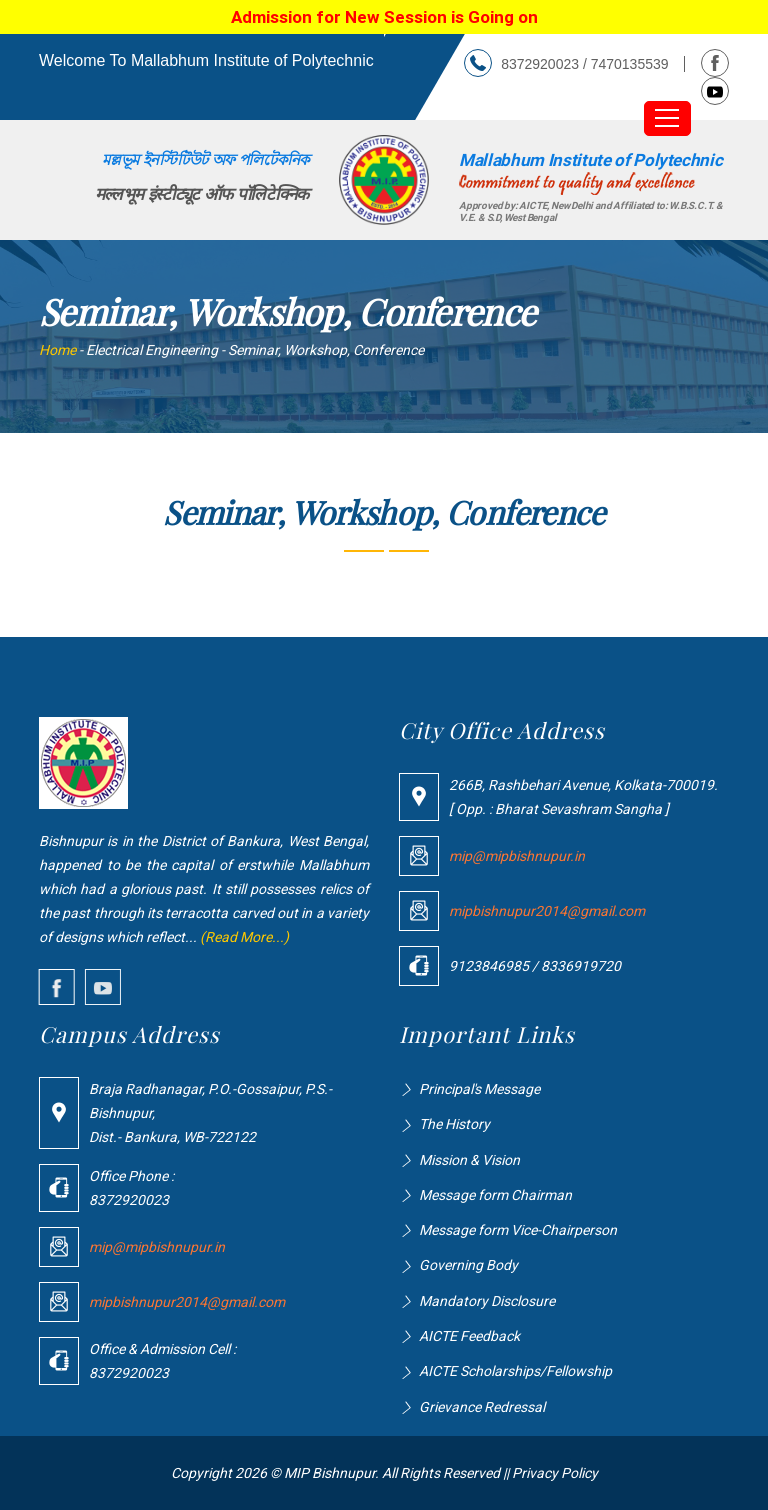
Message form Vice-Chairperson (518, 1230)
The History (454, 1124)
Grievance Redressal (482, 1407)
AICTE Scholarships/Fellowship (515, 1371)
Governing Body (468, 1265)
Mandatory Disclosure (487, 1301)
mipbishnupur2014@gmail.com (547, 911)
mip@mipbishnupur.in (517, 856)
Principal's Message (479, 1089)
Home (57, 350)
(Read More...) (244, 937)
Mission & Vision (469, 1160)
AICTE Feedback (469, 1336)
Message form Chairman (495, 1195)
